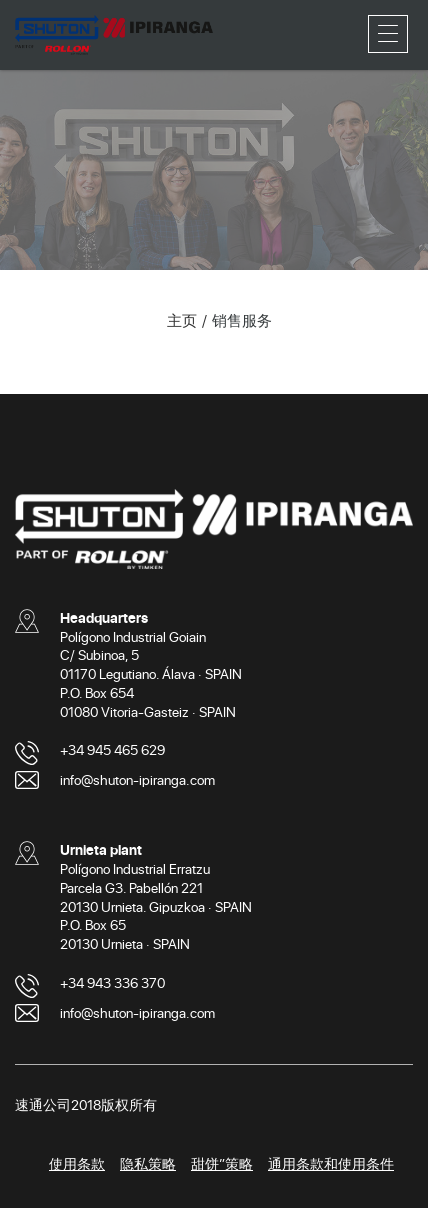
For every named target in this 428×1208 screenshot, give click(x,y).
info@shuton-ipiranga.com (137, 779)
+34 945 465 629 (112, 749)
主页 (182, 320)
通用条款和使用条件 (331, 1163)
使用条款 (77, 1163)
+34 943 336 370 (112, 982)
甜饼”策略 (222, 1163)
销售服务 (242, 320)
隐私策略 (148, 1163)
